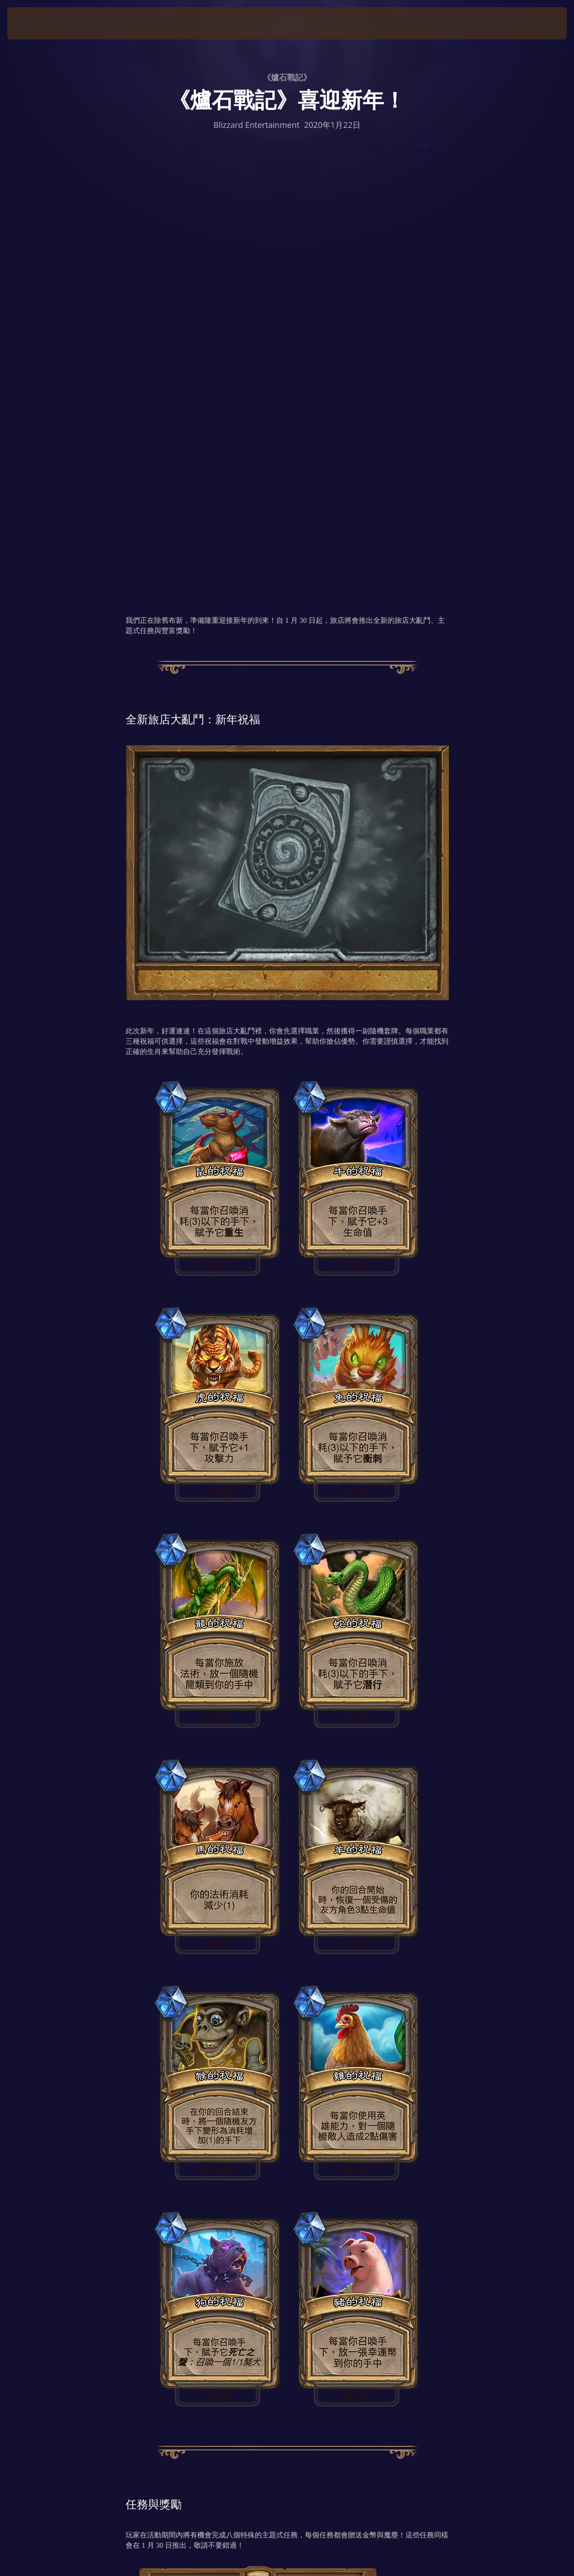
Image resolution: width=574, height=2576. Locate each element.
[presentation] (35, 23)
